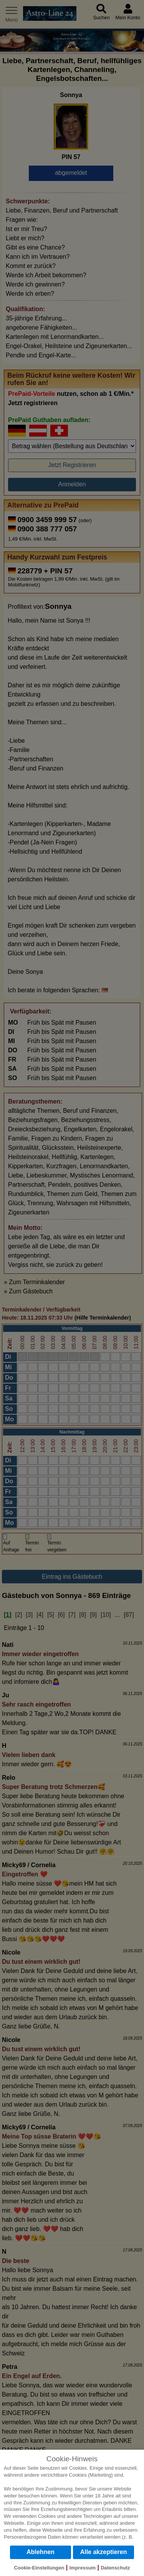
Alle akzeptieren (103, 2552)
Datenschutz (115, 2568)
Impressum (83, 2568)
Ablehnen (40, 2552)
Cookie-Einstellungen (39, 2568)
